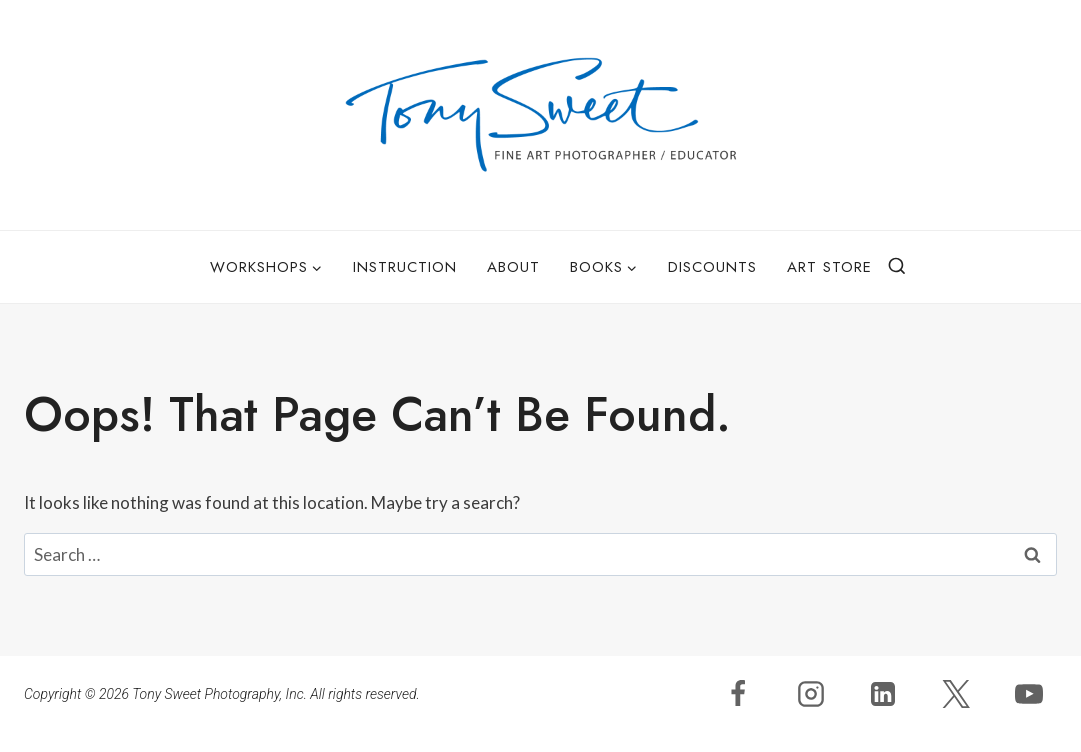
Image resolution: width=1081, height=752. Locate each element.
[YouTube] (1029, 694)
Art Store (829, 267)
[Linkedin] (883, 694)
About (513, 267)
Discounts (712, 267)
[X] (956, 694)
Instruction (405, 267)
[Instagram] (811, 694)
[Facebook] (738, 694)
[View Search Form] (897, 267)
